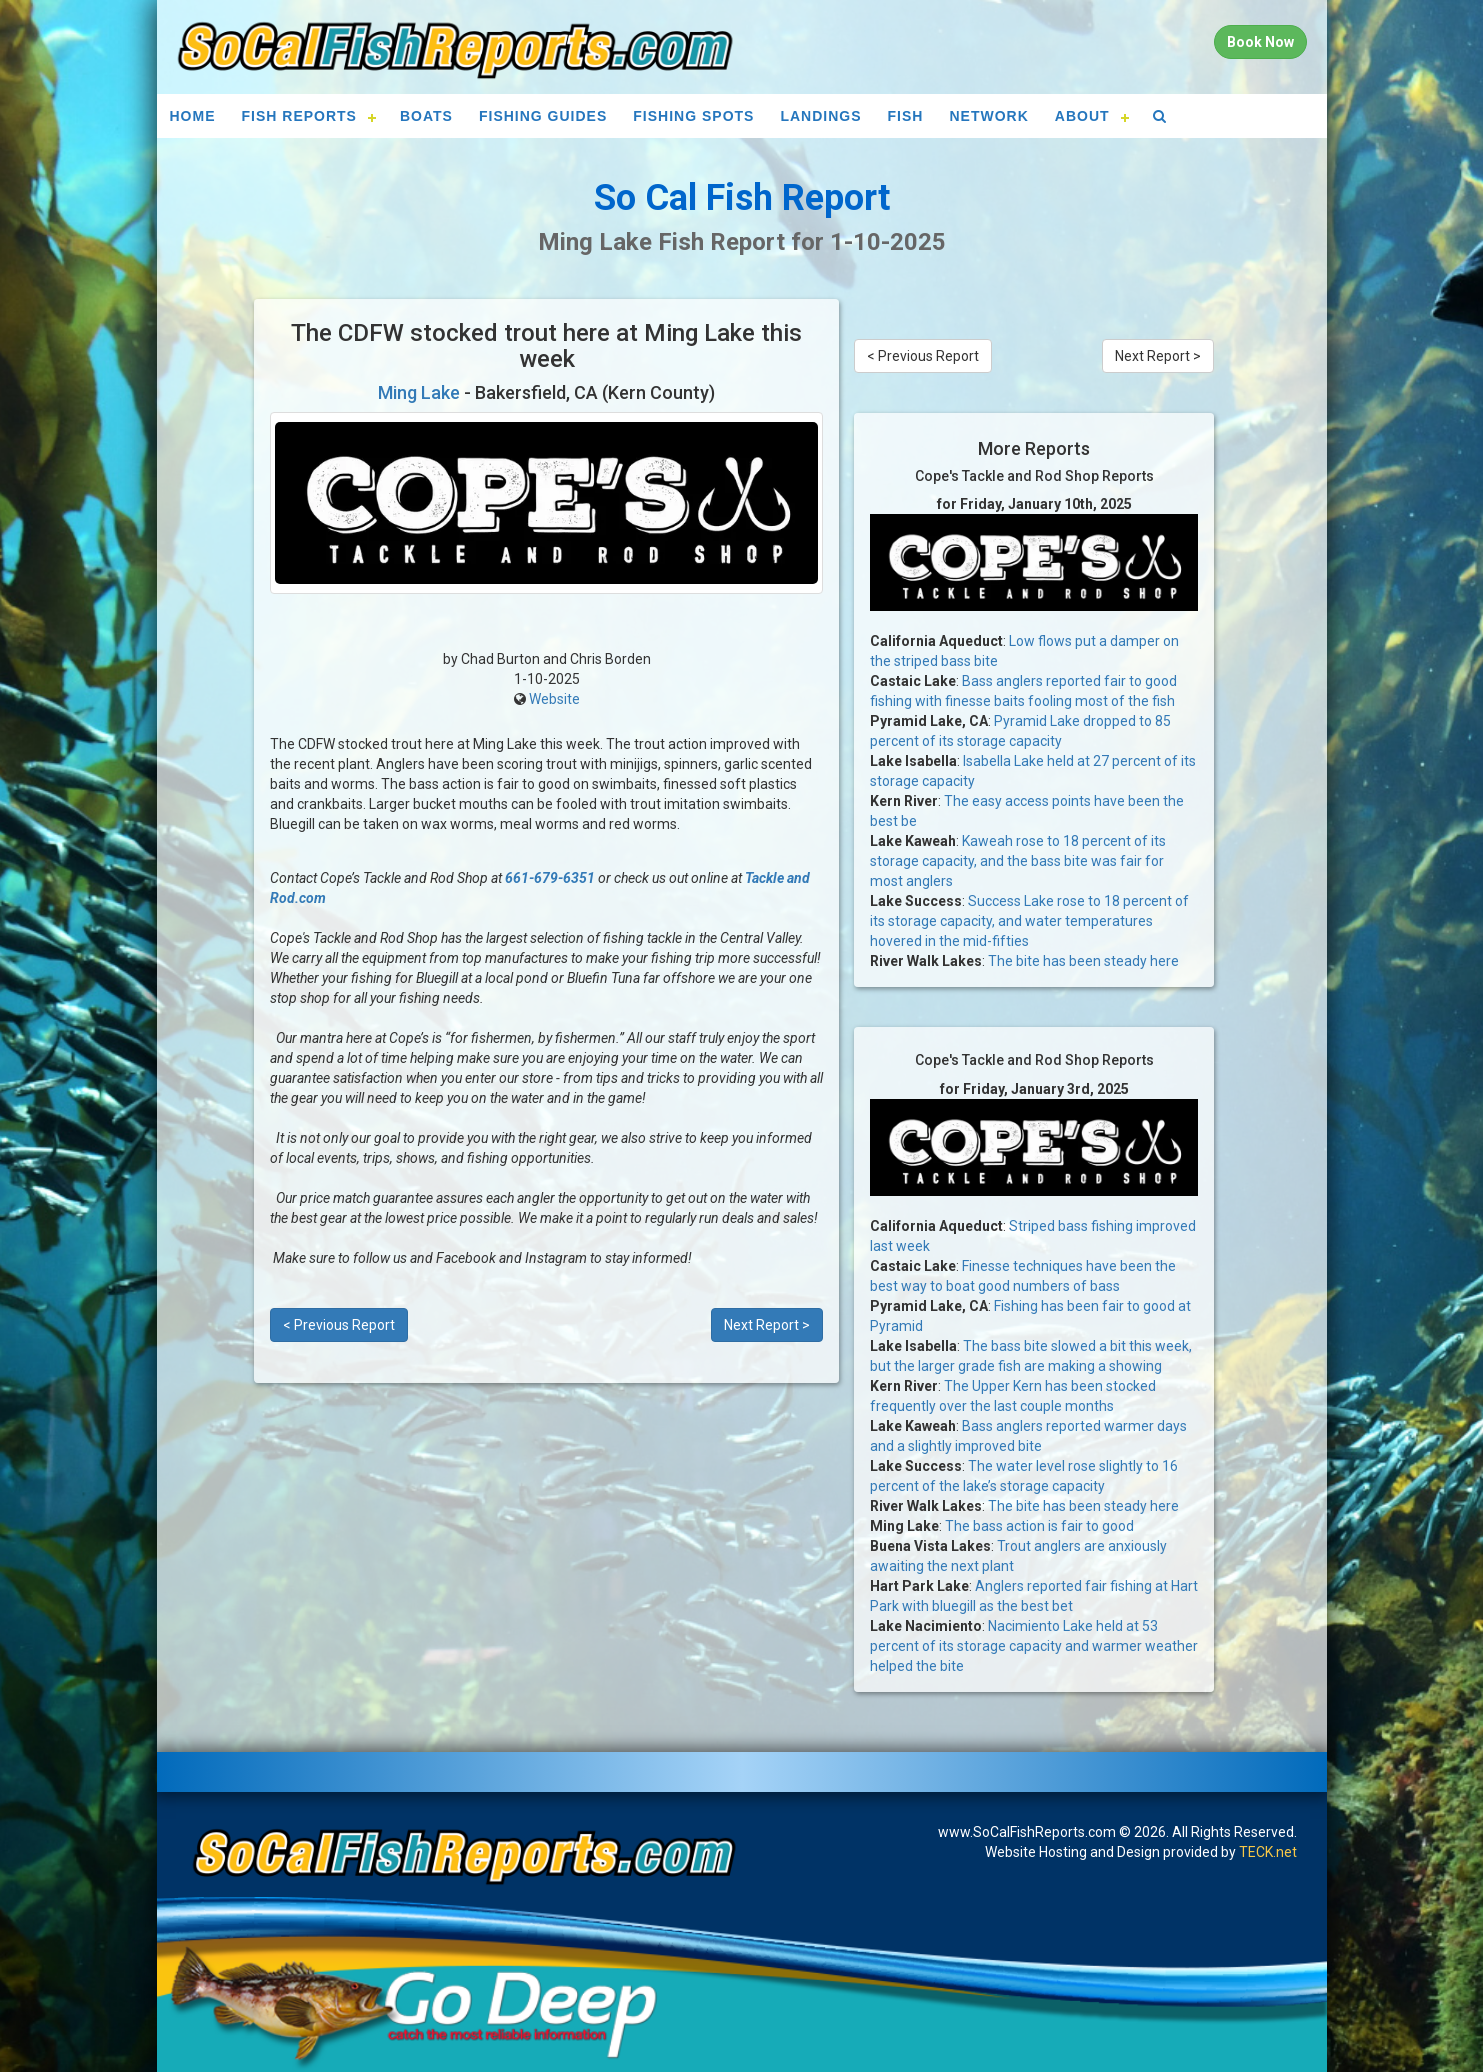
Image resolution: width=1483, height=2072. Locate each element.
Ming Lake (419, 392)
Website (554, 699)
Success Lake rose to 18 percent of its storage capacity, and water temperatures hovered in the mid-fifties (1029, 921)
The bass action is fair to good (1039, 1526)
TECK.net (1268, 1852)
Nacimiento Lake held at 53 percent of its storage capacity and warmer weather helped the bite (1034, 1646)
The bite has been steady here (1083, 961)
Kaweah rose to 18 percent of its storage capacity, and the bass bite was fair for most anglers (1018, 861)
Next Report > (767, 1325)
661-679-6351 (550, 878)
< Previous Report (339, 1325)
